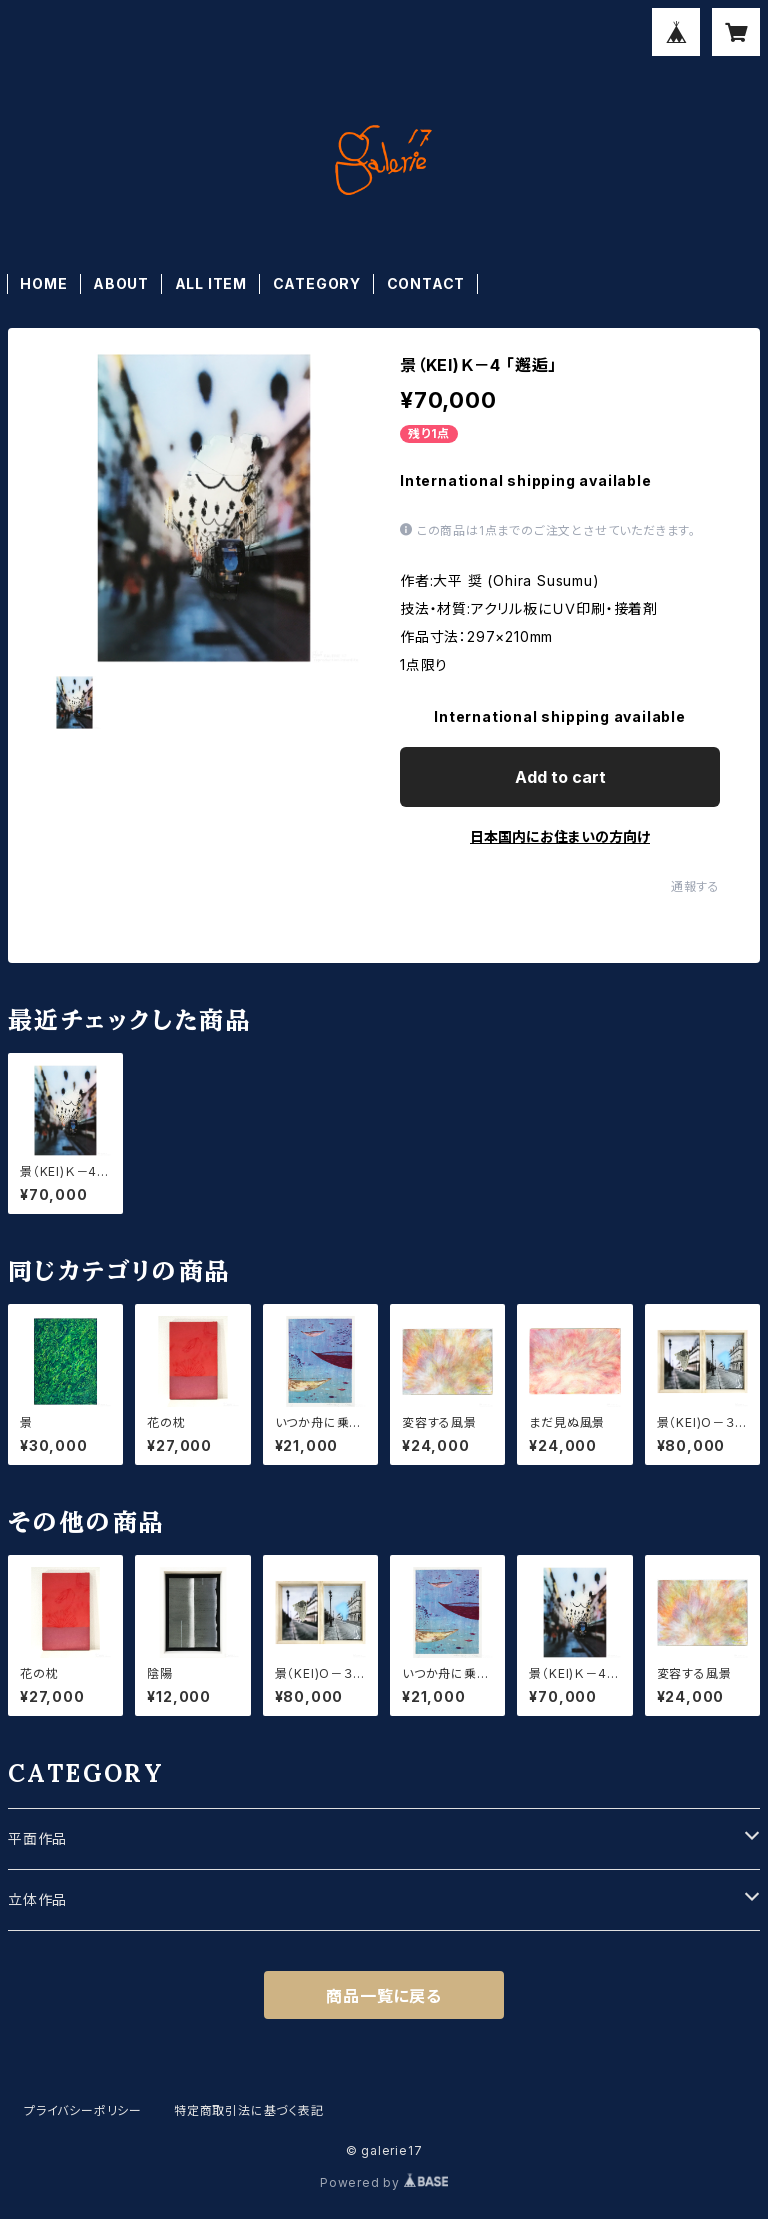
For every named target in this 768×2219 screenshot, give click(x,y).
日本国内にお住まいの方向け (560, 836)
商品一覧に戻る (384, 1996)
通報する (695, 886)
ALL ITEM (211, 283)
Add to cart (560, 777)
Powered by (384, 2182)
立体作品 (37, 1899)
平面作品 (37, 1838)
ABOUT (121, 283)
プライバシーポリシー (83, 2110)
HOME (43, 283)
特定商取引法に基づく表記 (249, 2110)
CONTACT (426, 283)
